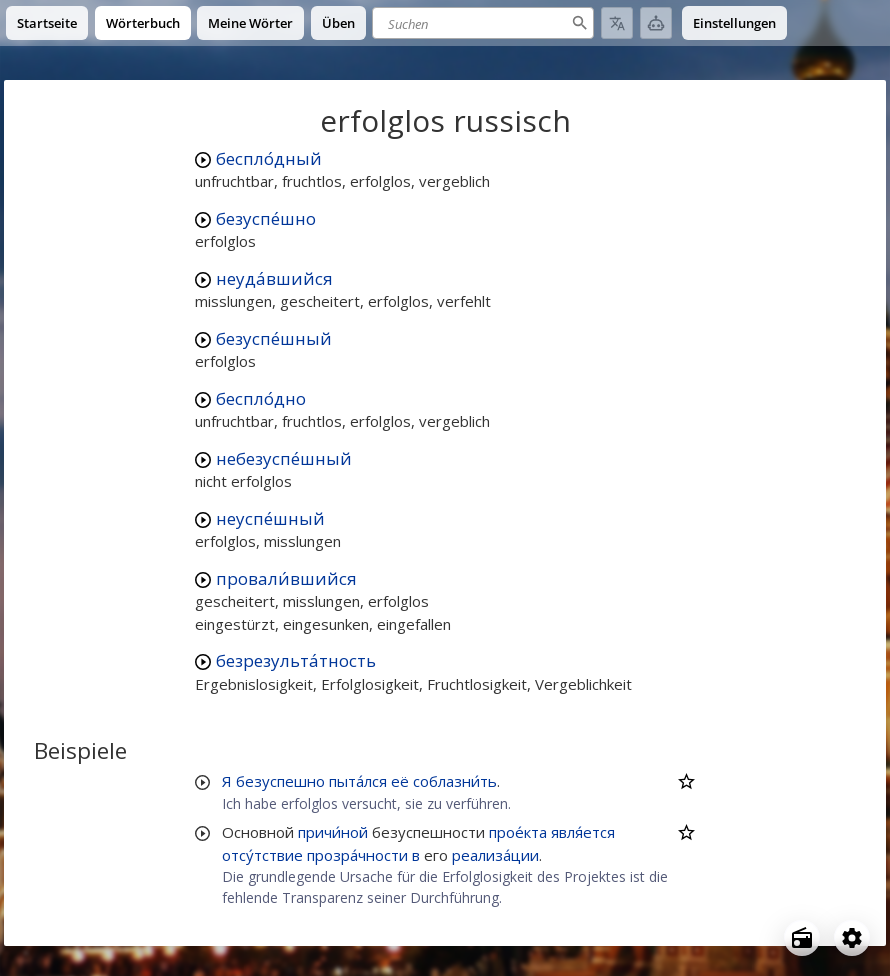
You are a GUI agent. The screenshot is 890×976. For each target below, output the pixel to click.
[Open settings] (852, 938)
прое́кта (518, 832)
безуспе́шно (266, 218)
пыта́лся (358, 781)
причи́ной (333, 832)
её (400, 781)
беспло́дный (269, 158)
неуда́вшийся (274, 278)
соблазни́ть (455, 781)
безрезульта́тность (296, 660)
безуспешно (280, 781)
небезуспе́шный (284, 458)
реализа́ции (495, 855)
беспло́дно (261, 398)
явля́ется (583, 832)
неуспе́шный (270, 518)
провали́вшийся (286, 578)
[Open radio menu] (802, 938)
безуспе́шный (274, 338)
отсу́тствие (262, 855)
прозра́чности (357, 855)
